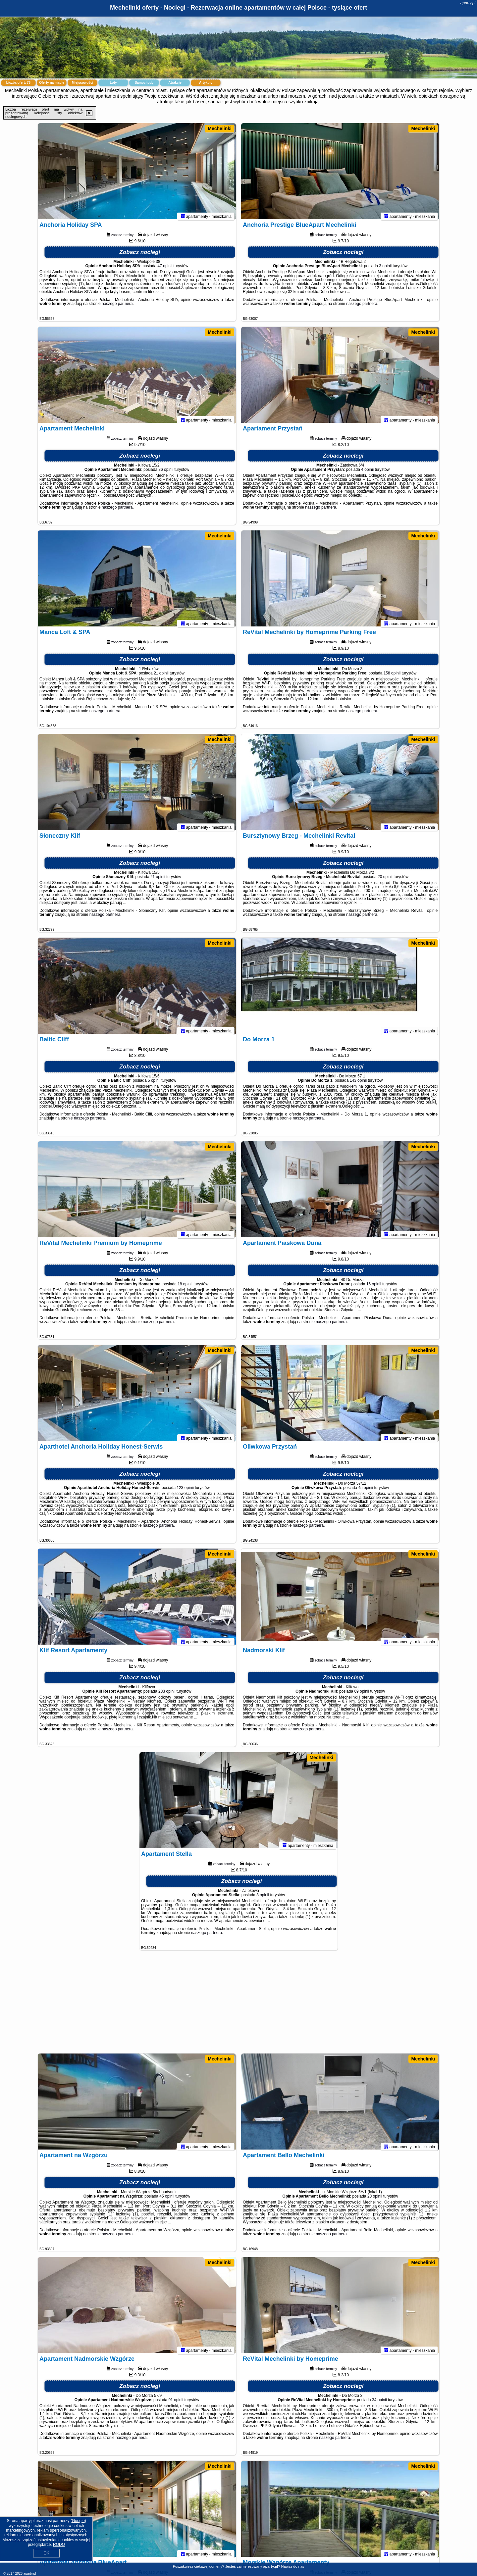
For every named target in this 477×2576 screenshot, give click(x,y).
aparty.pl (467, 3)
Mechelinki (220, 128)
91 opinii (175, 2403)
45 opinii (365, 1491)
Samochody (144, 82)
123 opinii (185, 1491)
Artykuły (205, 82)
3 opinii (385, 269)
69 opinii (361, 1694)
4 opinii (367, 473)
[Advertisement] (238, 2005)
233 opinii (166, 1694)
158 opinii (392, 676)
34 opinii (379, 2403)
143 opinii (358, 1083)
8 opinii (262, 1898)
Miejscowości (82, 82)
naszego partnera (117, 307)
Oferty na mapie (51, 82)
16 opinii (373, 1287)
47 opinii (165, 269)
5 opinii (154, 1083)
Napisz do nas (292, 2566)
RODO (59, 2544)
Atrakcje (174, 82)
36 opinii (165, 473)
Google (78, 2520)
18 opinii (185, 1287)
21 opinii (161, 676)
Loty (113, 82)
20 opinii (385, 880)
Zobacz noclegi (140, 255)
